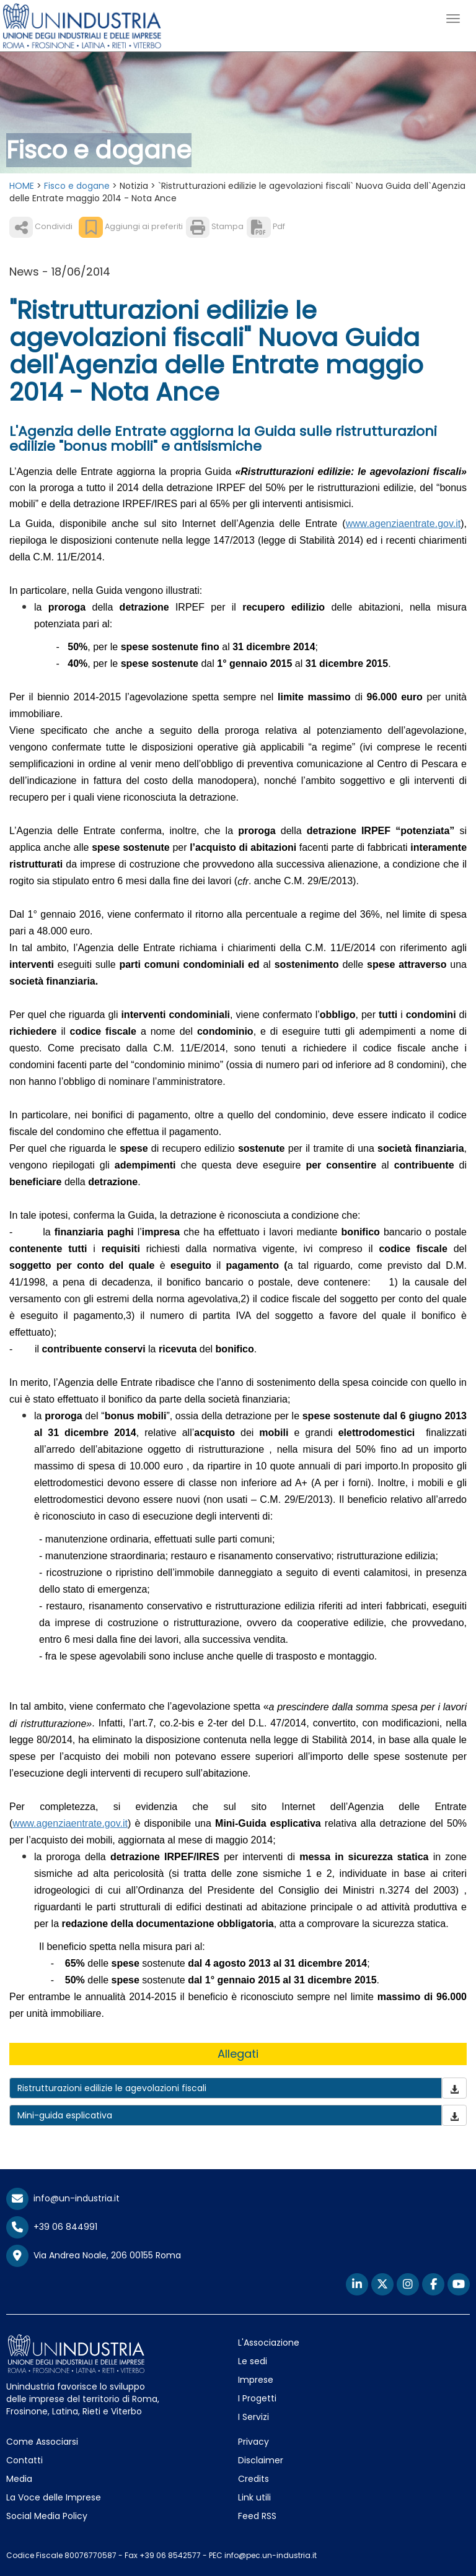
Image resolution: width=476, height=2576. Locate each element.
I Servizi (253, 2417)
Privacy (253, 2441)
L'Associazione (268, 2342)
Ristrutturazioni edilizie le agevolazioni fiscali (111, 2088)
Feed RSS (257, 2516)
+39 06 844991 (51, 2227)
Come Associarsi (42, 2441)
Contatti (24, 2460)
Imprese (255, 2380)
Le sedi (252, 2361)
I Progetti (257, 2398)
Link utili (254, 2497)
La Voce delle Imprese (53, 2497)
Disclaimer (260, 2460)
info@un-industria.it (63, 2198)
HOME (21, 186)
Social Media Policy (46, 2516)
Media (19, 2479)
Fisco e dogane (77, 186)
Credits (253, 2479)
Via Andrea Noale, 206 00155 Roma (93, 2256)
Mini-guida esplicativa (64, 2115)
